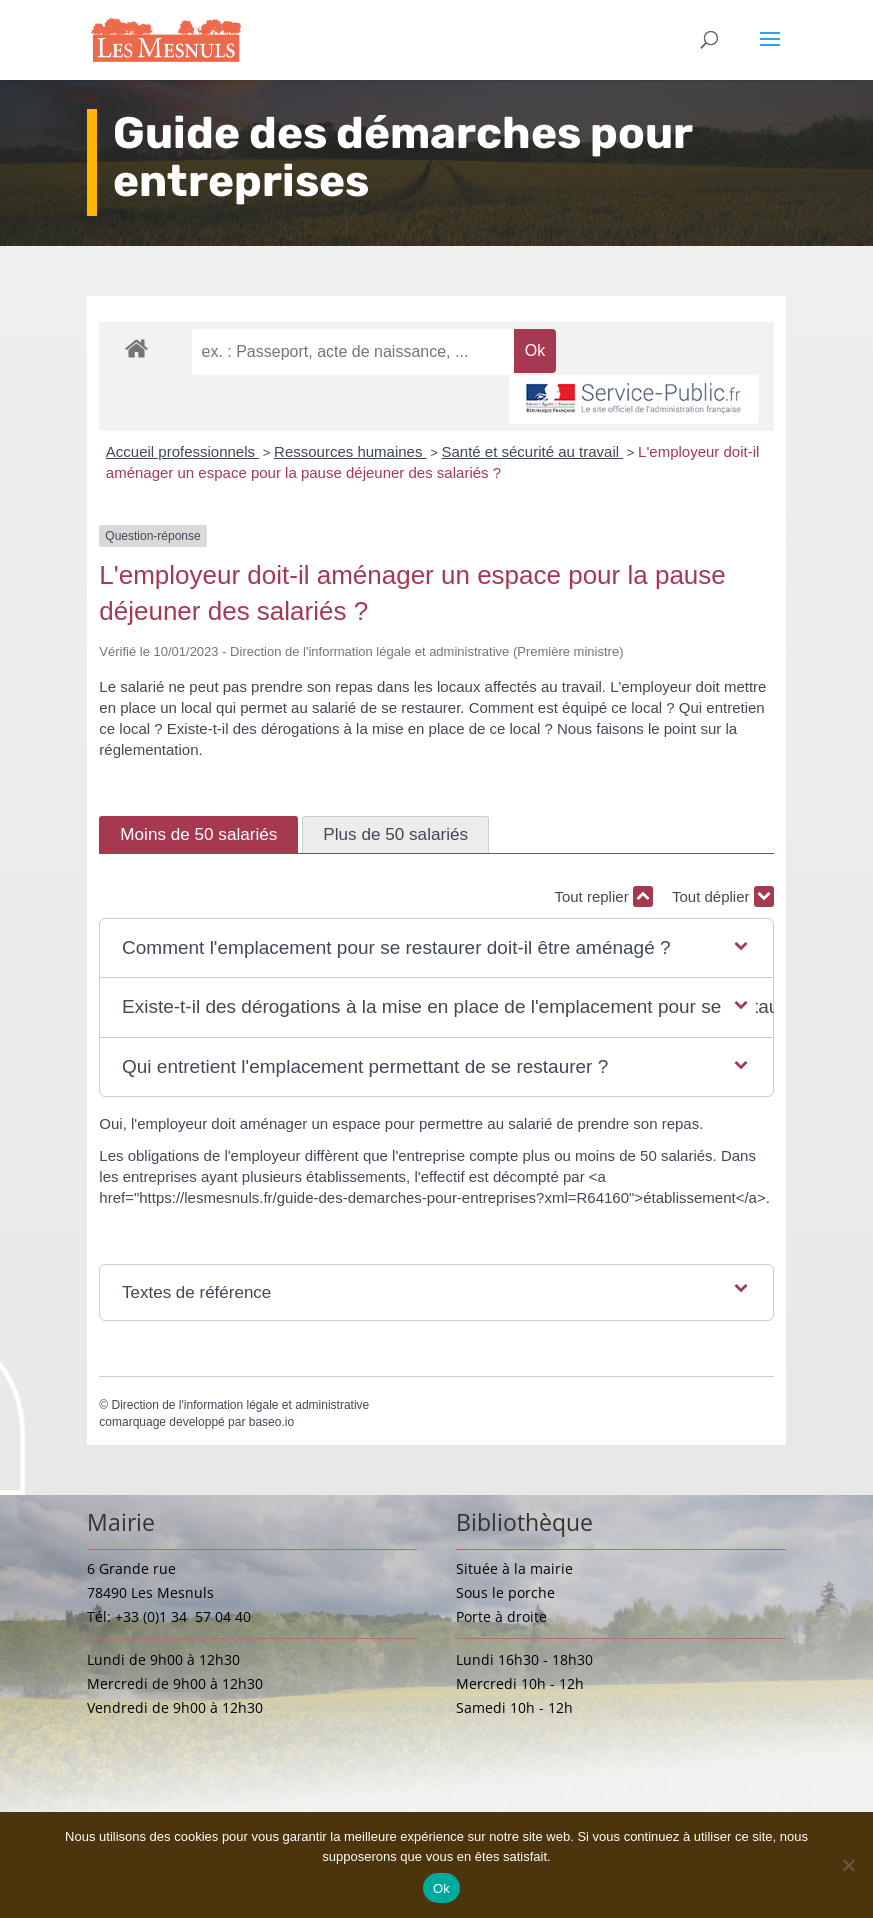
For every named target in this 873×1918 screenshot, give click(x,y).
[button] (436, 948)
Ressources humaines (350, 451)
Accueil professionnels (182, 451)
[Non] (848, 1865)
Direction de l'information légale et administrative (240, 1405)
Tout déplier (723, 896)
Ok (441, 1888)
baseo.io (271, 1422)
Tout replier (603, 896)
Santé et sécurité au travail (532, 451)
